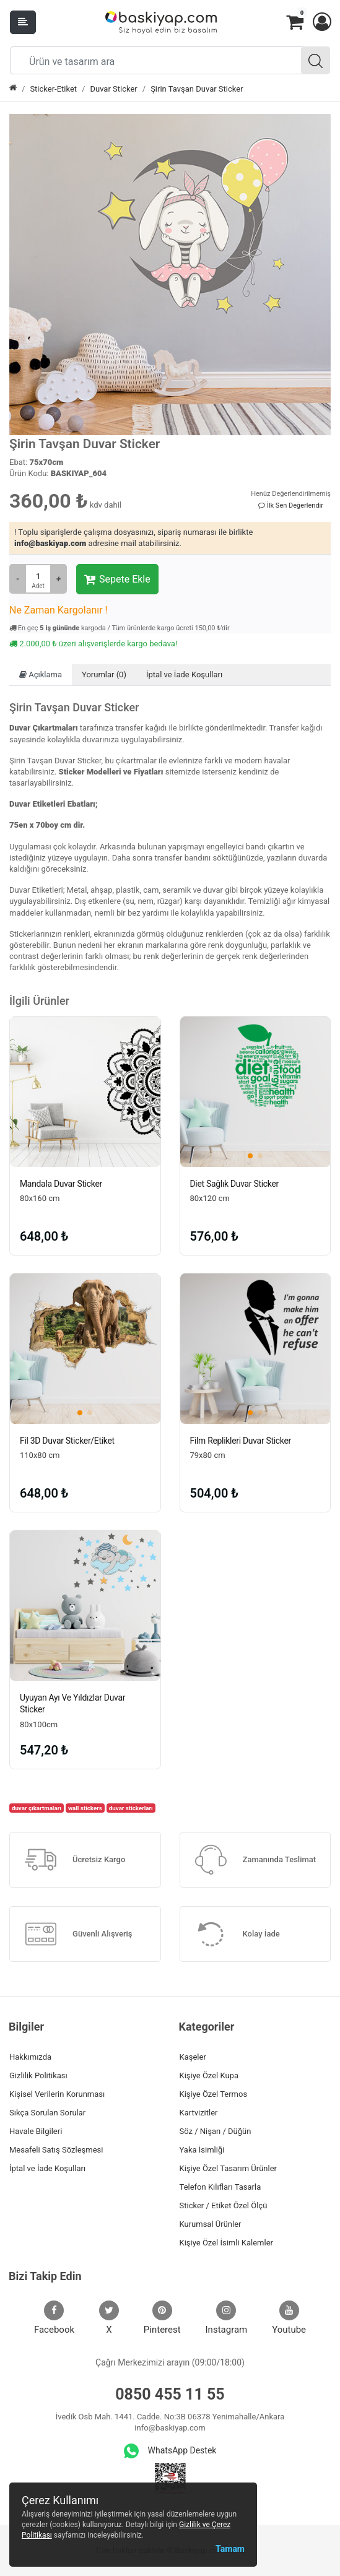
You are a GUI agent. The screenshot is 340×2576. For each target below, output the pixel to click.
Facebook (54, 2318)
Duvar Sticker (113, 88)
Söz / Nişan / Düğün (215, 2131)
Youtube (289, 2318)
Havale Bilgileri (35, 2131)
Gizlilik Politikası (38, 2075)
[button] (321, 22)
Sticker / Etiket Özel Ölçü (224, 2205)
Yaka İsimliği (202, 2149)
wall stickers (85, 1808)
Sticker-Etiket (53, 88)
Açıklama (40, 674)
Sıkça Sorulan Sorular (47, 2112)
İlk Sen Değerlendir (290, 505)
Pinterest (162, 2318)
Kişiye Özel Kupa (209, 2075)
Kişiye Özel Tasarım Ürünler (228, 2168)
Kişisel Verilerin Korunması (57, 2094)
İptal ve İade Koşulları (184, 674)
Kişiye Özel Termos (214, 2094)
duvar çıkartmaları (36, 1808)
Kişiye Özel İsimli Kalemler (226, 2242)
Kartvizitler (199, 2112)
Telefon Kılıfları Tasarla (220, 2187)
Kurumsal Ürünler (211, 2224)
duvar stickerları (131, 1808)
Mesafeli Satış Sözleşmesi (56, 2149)
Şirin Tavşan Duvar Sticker (196, 88)
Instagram (227, 2318)
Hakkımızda (30, 2057)
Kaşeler (193, 2057)
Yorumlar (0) (104, 674)
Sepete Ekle (117, 579)
